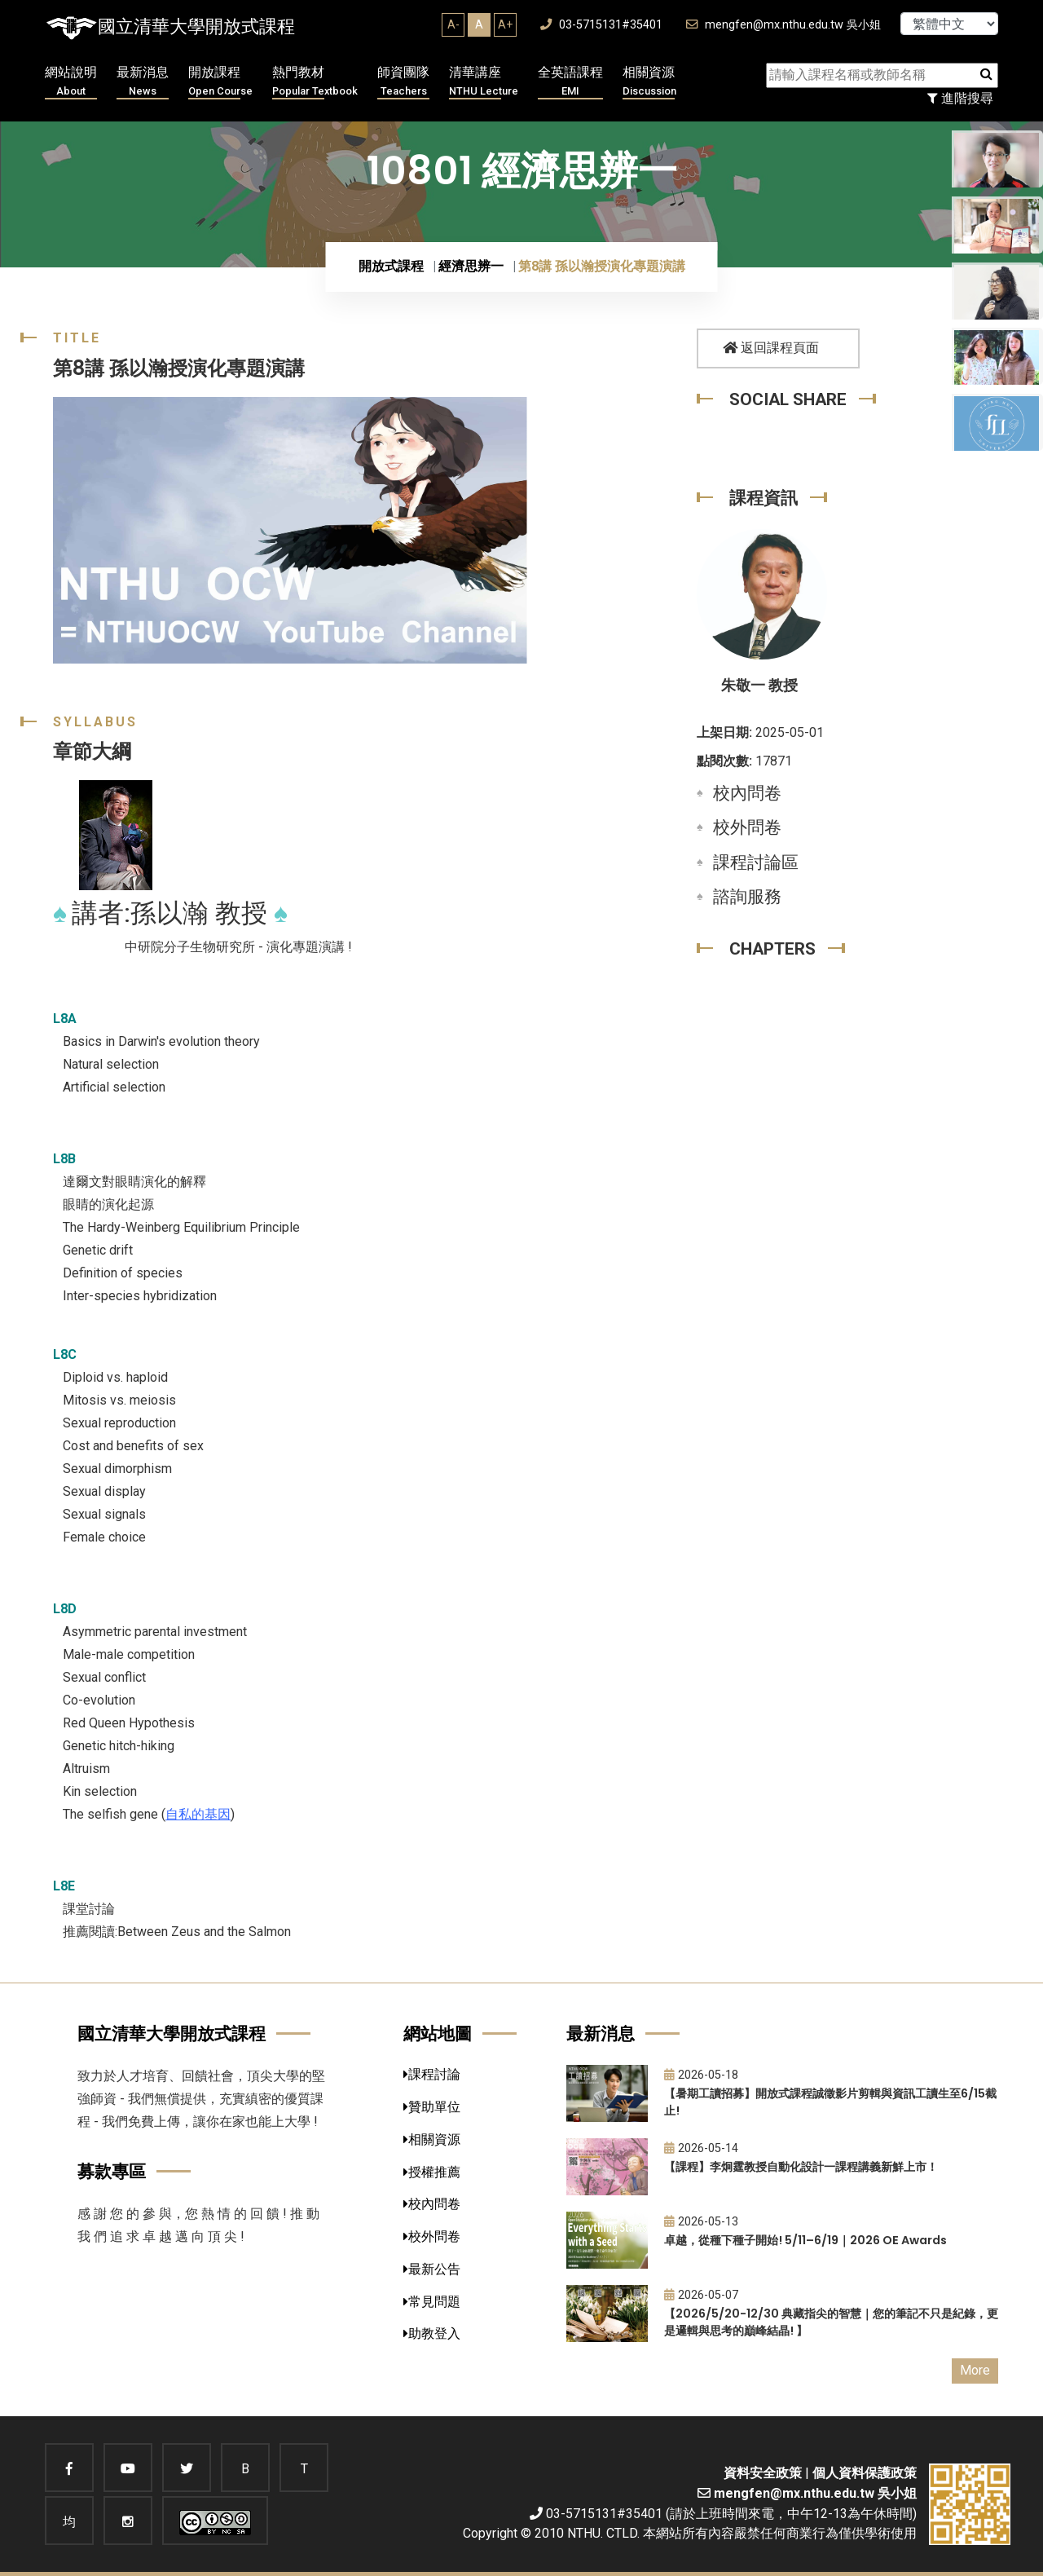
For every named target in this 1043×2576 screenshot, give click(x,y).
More (975, 2370)
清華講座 (483, 81)
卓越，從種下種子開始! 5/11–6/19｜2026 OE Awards (805, 2240)
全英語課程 (570, 81)
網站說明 (71, 81)
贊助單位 (431, 2107)
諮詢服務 (747, 896)
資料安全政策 (763, 2473)
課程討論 (431, 2074)
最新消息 (143, 81)
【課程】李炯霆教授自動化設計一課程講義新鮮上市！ (801, 2167)
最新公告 (431, 2269)
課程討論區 (756, 862)
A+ (505, 24)
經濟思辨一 (471, 266)
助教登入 (431, 2333)
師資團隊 (403, 81)
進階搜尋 (960, 98)
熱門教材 (315, 81)
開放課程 (220, 81)
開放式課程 (391, 266)
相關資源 (649, 81)
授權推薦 (431, 2172)
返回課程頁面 (771, 347)
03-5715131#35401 (601, 25)
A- (453, 24)
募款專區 (111, 2171)
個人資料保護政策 (864, 2473)
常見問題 (431, 2301)
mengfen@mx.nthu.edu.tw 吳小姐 (783, 25)
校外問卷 (747, 827)
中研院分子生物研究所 (190, 947)
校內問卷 (747, 793)
